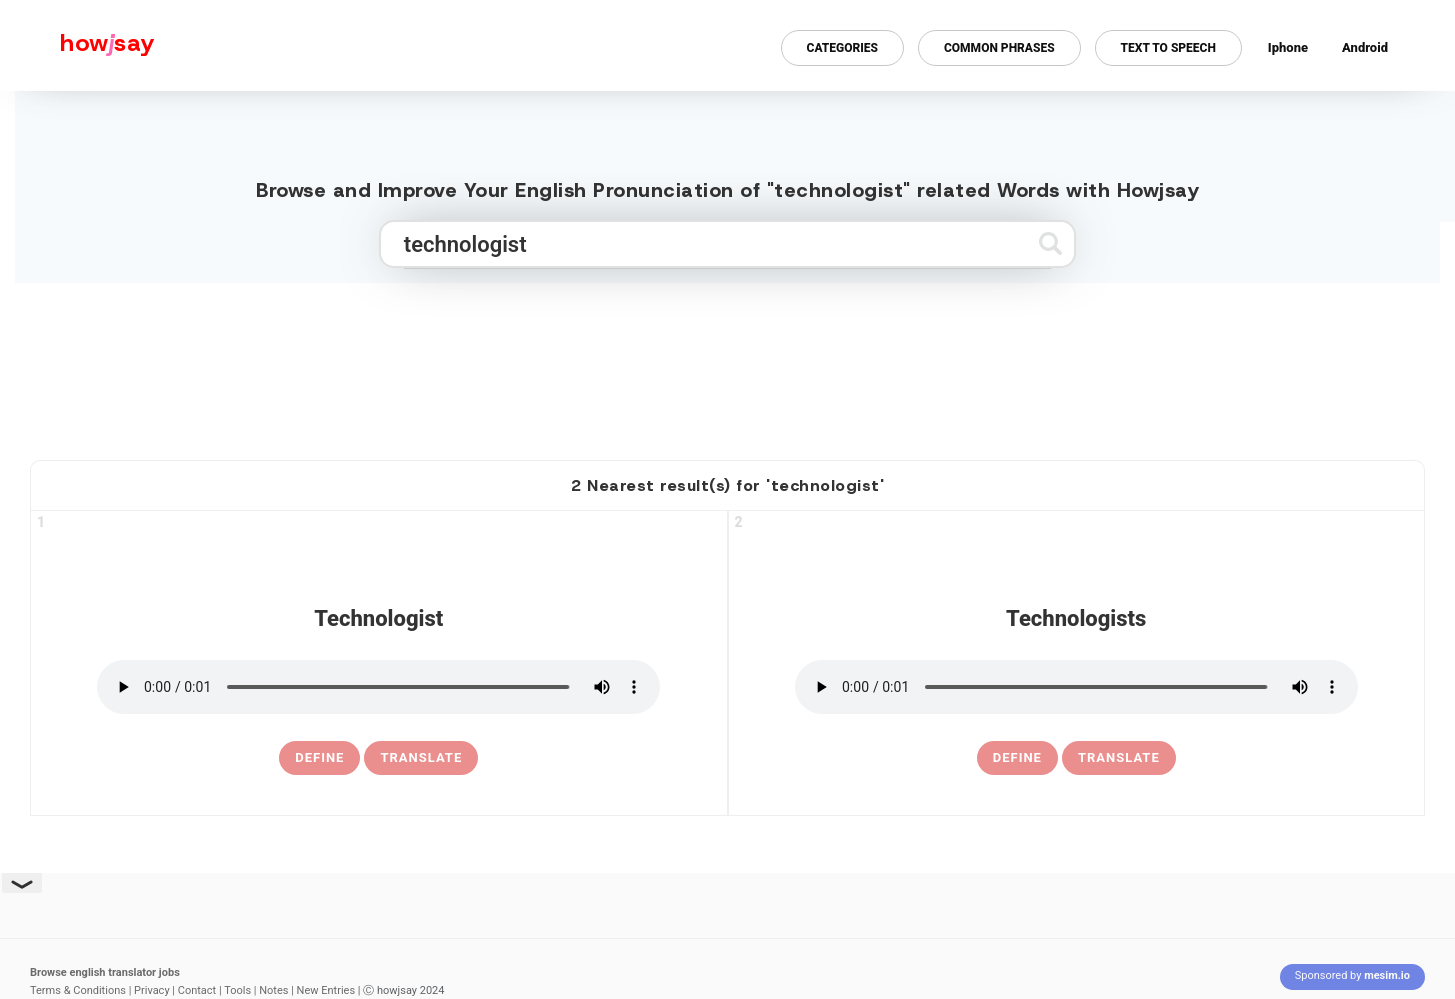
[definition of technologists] (1017, 758)
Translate (421, 757)
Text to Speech (1168, 48)
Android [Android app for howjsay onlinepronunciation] (1365, 47)
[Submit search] (1050, 243)
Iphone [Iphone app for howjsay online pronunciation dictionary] (1288, 47)
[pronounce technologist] (378, 687)
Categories (842, 48)
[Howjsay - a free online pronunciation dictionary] (77, 45)
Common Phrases (999, 48)
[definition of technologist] (319, 758)
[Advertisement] (728, 363)
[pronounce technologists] (1076, 687)
